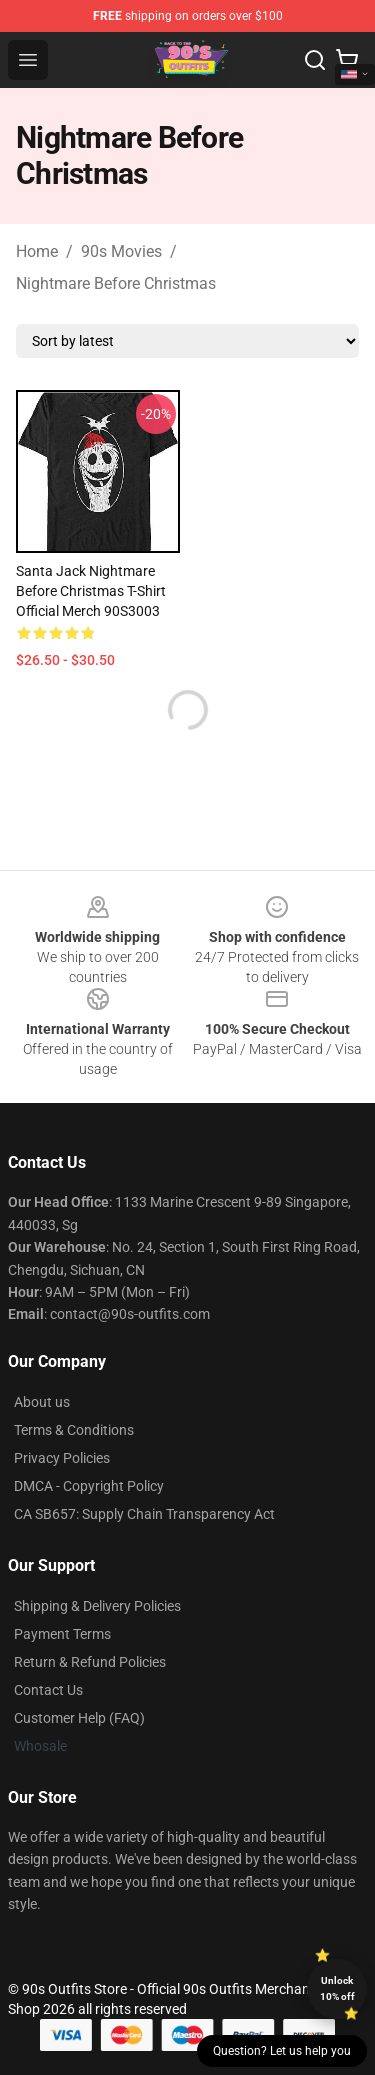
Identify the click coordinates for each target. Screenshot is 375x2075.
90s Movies (121, 251)
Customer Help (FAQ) (79, 1718)
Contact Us (48, 1690)
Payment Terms (62, 1634)
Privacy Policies (62, 1458)
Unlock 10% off (337, 1988)
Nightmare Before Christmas (116, 283)
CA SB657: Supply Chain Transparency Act (144, 1514)
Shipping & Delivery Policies (97, 1606)
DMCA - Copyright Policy (89, 1486)
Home (37, 251)
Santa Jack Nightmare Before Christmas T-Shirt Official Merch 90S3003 (91, 591)
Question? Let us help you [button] (282, 2051)
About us (42, 1402)
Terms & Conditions (74, 1430)
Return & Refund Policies (90, 1662)
